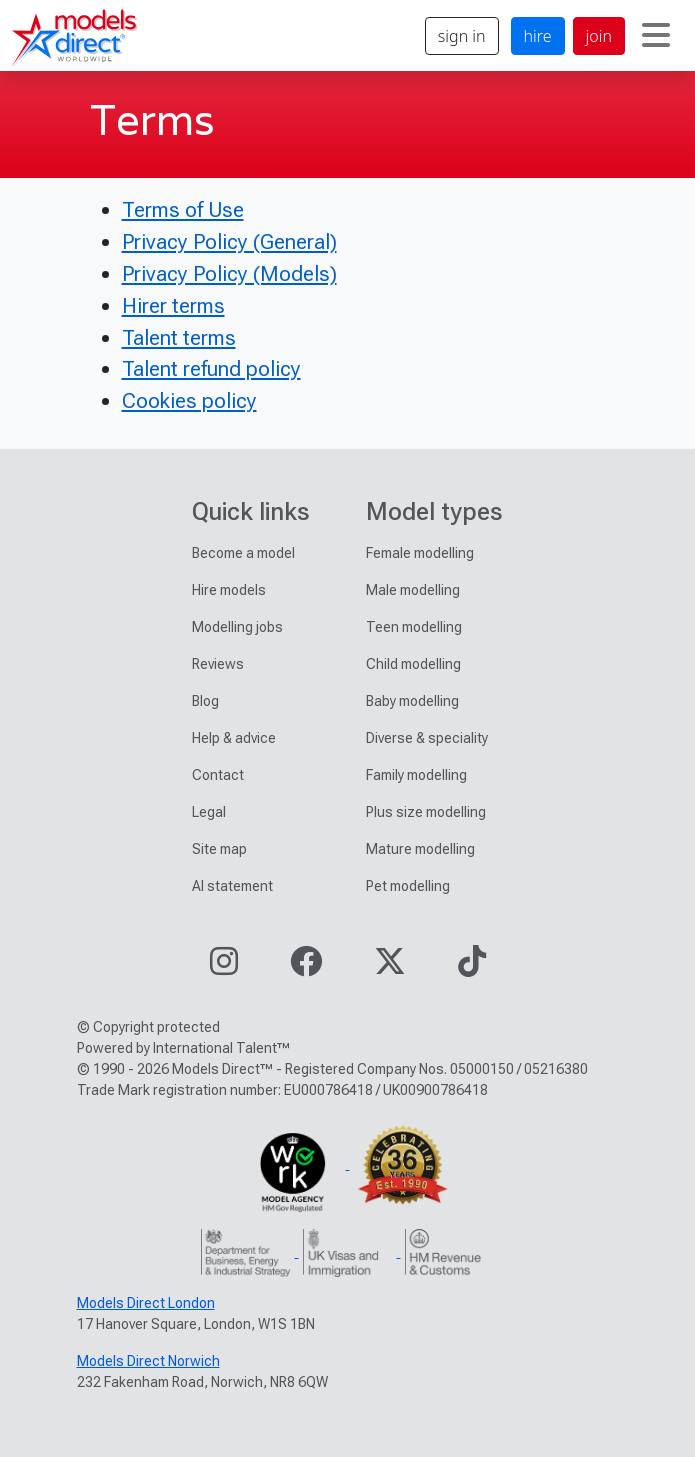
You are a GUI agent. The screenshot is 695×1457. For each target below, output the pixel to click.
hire (538, 36)
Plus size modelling (426, 812)
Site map (219, 849)
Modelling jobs (237, 627)
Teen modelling (414, 627)
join (599, 36)
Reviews (218, 664)
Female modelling (420, 553)
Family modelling (416, 775)
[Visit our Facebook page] (306, 967)
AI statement (232, 886)
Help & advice (234, 738)
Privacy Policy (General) (229, 241)
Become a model (243, 553)
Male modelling (413, 590)
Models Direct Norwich (148, 1361)
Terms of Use (183, 209)
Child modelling (413, 664)
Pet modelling (408, 886)
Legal (209, 812)
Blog (205, 701)
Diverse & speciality (427, 738)
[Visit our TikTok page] (472, 967)
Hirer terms (173, 305)
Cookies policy (189, 400)
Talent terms (179, 337)
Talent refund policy (211, 368)
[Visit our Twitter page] (390, 967)
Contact (218, 775)
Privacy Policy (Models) (229, 273)
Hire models (229, 590)
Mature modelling (420, 849)
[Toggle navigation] (656, 36)
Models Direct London (146, 1303)
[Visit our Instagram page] (224, 967)
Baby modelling (412, 701)
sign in (462, 36)
